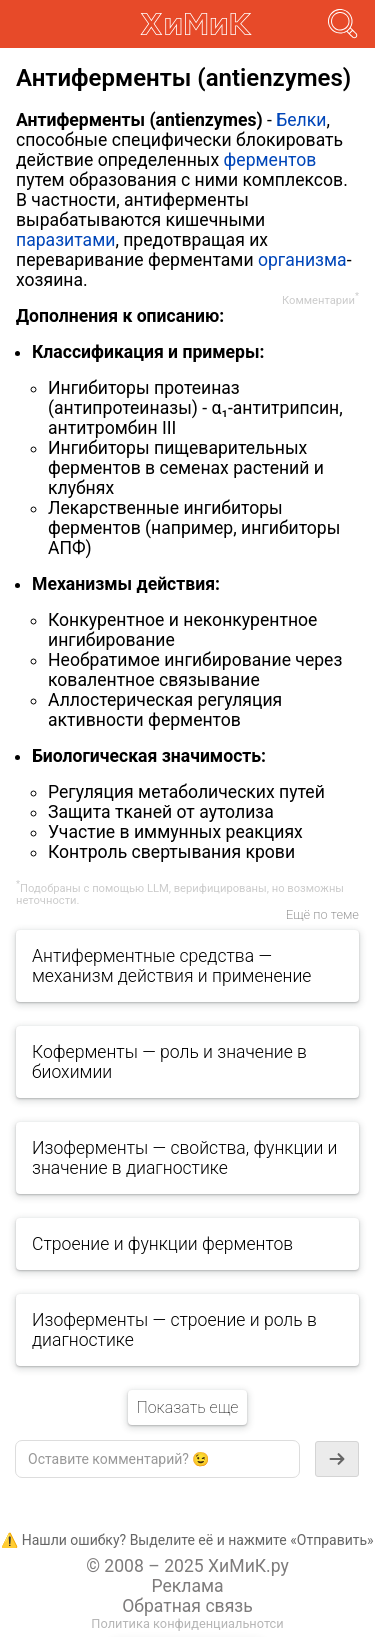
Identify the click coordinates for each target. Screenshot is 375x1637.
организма (302, 260)
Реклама (187, 1586)
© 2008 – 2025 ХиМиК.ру (187, 1566)
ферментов (270, 160)
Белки (301, 120)
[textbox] (157, 1459)
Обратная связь (187, 1606)
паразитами (65, 240)
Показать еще (187, 1407)
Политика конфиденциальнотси (187, 1623)
